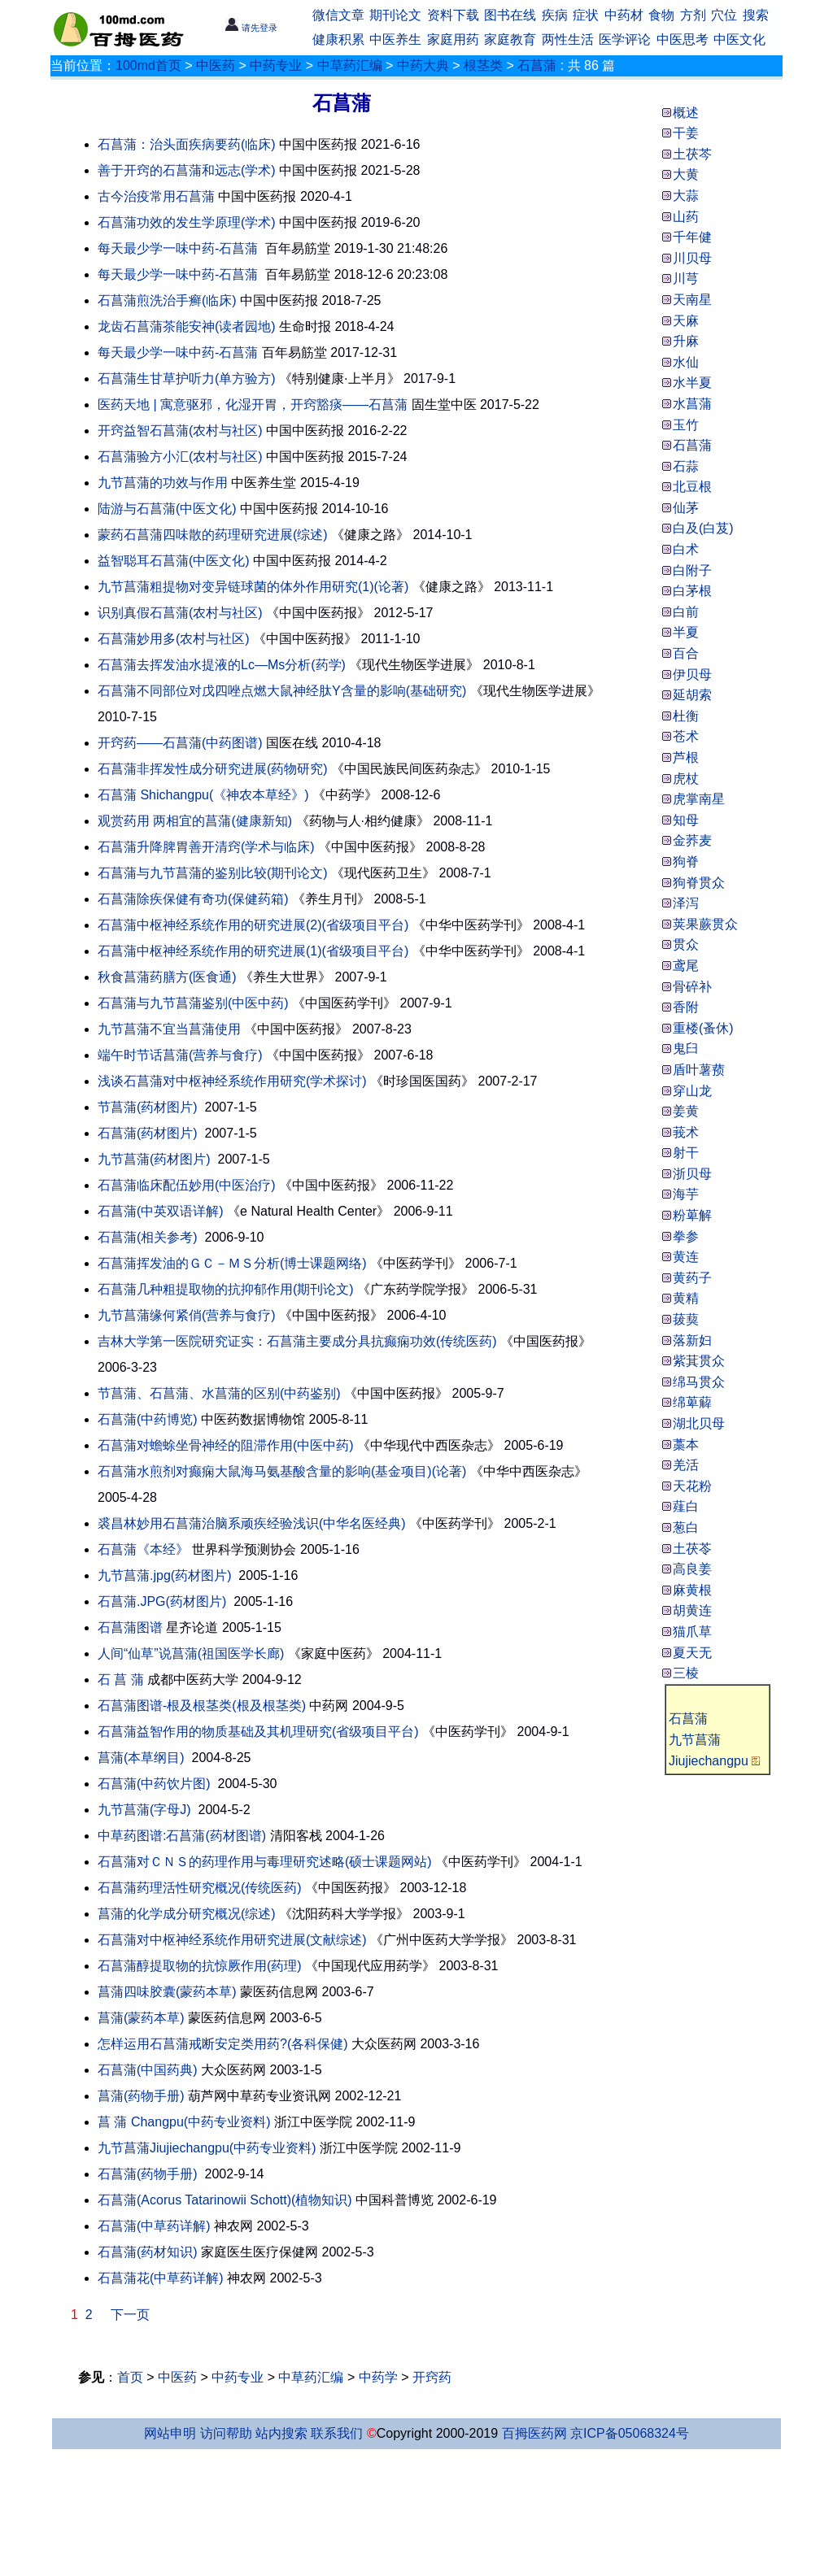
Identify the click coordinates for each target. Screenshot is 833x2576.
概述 (686, 113)
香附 (686, 1007)
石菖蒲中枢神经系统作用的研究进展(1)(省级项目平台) (253, 951)
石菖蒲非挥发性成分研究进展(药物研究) (213, 769)
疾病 (555, 15)
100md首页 (148, 65)
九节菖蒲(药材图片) (154, 1159)
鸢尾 (686, 966)
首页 (130, 2377)
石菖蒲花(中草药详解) (161, 2278)
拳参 (686, 1236)
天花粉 (692, 1486)
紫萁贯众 (699, 1361)
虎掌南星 (699, 799)
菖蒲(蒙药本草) (141, 2018)
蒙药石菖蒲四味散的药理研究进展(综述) (213, 535)
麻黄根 (692, 1590)
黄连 (686, 1257)
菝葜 (686, 1319)
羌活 (686, 1465)
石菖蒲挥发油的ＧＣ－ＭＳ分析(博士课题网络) (232, 1263)
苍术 (686, 736)
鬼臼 (686, 1048)
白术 (686, 549)
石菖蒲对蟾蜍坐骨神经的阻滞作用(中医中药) (226, 1445)
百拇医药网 (534, 2433)
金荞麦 (692, 840)
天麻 (686, 321)
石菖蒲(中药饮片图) (154, 1784)
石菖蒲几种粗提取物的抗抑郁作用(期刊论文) (226, 1289)
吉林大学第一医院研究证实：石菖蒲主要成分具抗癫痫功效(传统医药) (297, 1341)
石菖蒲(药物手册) (148, 2174)
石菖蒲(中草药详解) (154, 2226)
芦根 (686, 757)
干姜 (686, 133)
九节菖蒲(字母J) (144, 1810)
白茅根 (692, 591)
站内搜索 (281, 2433)
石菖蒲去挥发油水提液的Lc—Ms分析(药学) (222, 665)
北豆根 (692, 487)
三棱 (686, 1673)
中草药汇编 (349, 65)
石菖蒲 (536, 65)
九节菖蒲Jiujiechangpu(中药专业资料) (207, 2148)
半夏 (686, 632)
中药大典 (423, 65)
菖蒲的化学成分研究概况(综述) (187, 1914)
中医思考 (682, 39)
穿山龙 (692, 1091)
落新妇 (692, 1340)
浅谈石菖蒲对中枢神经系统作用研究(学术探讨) (232, 1081)
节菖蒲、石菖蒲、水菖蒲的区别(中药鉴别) (219, 1393)
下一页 (130, 2314)
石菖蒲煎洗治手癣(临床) (167, 300)
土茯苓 (692, 1549)
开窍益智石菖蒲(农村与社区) (180, 430)
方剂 (693, 15)
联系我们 (337, 2433)
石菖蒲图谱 (130, 1627)
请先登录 (251, 28)
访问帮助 (226, 2433)
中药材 (623, 15)
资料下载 (453, 15)
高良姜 (692, 1569)
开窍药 (431, 2377)
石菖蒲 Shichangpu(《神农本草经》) (203, 795)
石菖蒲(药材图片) (148, 1133)
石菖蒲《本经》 (143, 1549)
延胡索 (692, 695)
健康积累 (338, 39)
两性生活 (568, 39)
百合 (686, 653)
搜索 (756, 15)
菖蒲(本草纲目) (141, 1757)
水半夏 (692, 382)
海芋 (686, 1194)
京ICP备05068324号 (629, 2433)
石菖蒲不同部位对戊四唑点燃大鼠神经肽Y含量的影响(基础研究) (282, 691)
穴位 (724, 15)
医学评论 (625, 39)
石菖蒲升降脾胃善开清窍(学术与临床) (206, 847)
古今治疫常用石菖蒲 (156, 196)
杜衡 (686, 716)
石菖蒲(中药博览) (148, 1419)
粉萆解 (692, 1215)
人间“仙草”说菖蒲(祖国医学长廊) (191, 1653)
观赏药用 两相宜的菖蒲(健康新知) (195, 821)
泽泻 (686, 903)
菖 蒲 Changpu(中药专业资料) (184, 2122)
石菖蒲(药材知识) (148, 2252)
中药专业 (276, 65)
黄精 (686, 1298)
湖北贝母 (699, 1423)
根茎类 (483, 65)
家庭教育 (510, 39)
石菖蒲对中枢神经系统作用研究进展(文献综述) (232, 1940)
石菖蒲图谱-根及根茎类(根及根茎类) (202, 1705)
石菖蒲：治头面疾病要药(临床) (187, 144)
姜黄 (686, 1111)
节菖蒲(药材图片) (148, 1107)
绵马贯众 (699, 1382)
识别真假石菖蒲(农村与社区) (180, 613)
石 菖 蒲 (121, 1679)
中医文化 (739, 39)
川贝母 (692, 258)
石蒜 (686, 466)
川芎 (686, 278)
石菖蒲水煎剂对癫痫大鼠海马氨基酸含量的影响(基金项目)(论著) (282, 1471)
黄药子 (692, 1278)
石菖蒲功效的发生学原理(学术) (187, 222)
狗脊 (686, 861)
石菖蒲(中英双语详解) (161, 1211)
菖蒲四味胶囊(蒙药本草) (167, 1992)
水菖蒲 (692, 404)
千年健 (692, 237)
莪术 (686, 1132)
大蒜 (686, 195)
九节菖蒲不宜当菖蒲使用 (169, 1029)
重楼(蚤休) (703, 1028)
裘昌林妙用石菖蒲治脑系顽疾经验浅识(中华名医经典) (252, 1523)
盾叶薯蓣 (699, 1070)
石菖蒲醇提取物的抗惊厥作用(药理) (200, 1966)
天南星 (692, 300)
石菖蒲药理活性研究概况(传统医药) (200, 1888)
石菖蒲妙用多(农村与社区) (174, 639)
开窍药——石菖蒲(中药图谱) (180, 743)
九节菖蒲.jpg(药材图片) (164, 1575)
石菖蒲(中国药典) (148, 2070)
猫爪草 (692, 1631)
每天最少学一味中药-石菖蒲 (180, 248)
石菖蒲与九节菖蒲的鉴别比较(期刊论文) (213, 873)
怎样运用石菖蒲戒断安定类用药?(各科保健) (223, 2044)
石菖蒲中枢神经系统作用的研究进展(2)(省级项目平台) (253, 925)
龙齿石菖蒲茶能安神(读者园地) (187, 326)
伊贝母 (692, 674)
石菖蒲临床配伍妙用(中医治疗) (187, 1185)
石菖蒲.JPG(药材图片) (162, 1601)
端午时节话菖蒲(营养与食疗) (180, 1055)
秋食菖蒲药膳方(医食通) (167, 977)
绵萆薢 (692, 1402)
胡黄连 (692, 1610)
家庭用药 (453, 39)
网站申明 (170, 2433)
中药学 (378, 2377)
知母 (686, 820)
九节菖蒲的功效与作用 (163, 483)
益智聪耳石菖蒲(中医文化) (174, 561)
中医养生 (395, 39)
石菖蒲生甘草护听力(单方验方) (187, 378)
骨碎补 (692, 987)
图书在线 (510, 15)
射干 (686, 1153)
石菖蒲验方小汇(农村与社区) (180, 456)
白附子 (692, 570)
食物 (661, 15)
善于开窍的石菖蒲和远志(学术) (187, 170)
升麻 (686, 341)
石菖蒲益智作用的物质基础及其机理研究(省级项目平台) (258, 1731)
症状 (586, 15)
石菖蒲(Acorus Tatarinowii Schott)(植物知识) (225, 2200)
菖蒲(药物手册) (141, 2096)
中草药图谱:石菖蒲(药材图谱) (182, 1836)
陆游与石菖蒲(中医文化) (167, 509)
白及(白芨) (703, 528)
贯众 (686, 944)
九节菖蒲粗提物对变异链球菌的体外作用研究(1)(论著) (253, 587)
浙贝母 (692, 1174)
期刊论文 (395, 15)
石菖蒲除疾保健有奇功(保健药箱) (193, 899)
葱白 (686, 1527)
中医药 (215, 65)
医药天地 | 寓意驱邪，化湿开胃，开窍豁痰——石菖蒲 (253, 404)
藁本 (686, 1444)
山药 (686, 217)
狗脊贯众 (699, 883)
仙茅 (686, 508)
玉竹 (686, 425)
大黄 (686, 174)
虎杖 (686, 778)
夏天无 (692, 1653)
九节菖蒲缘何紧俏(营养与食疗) (187, 1315)
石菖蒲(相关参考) (148, 1237)
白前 (686, 612)
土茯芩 (692, 154)
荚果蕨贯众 (705, 924)
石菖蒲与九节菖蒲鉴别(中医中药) (193, 1003)
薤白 (686, 1506)
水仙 (686, 362)
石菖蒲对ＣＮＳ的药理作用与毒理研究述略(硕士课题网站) (265, 1862)
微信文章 (338, 15)
